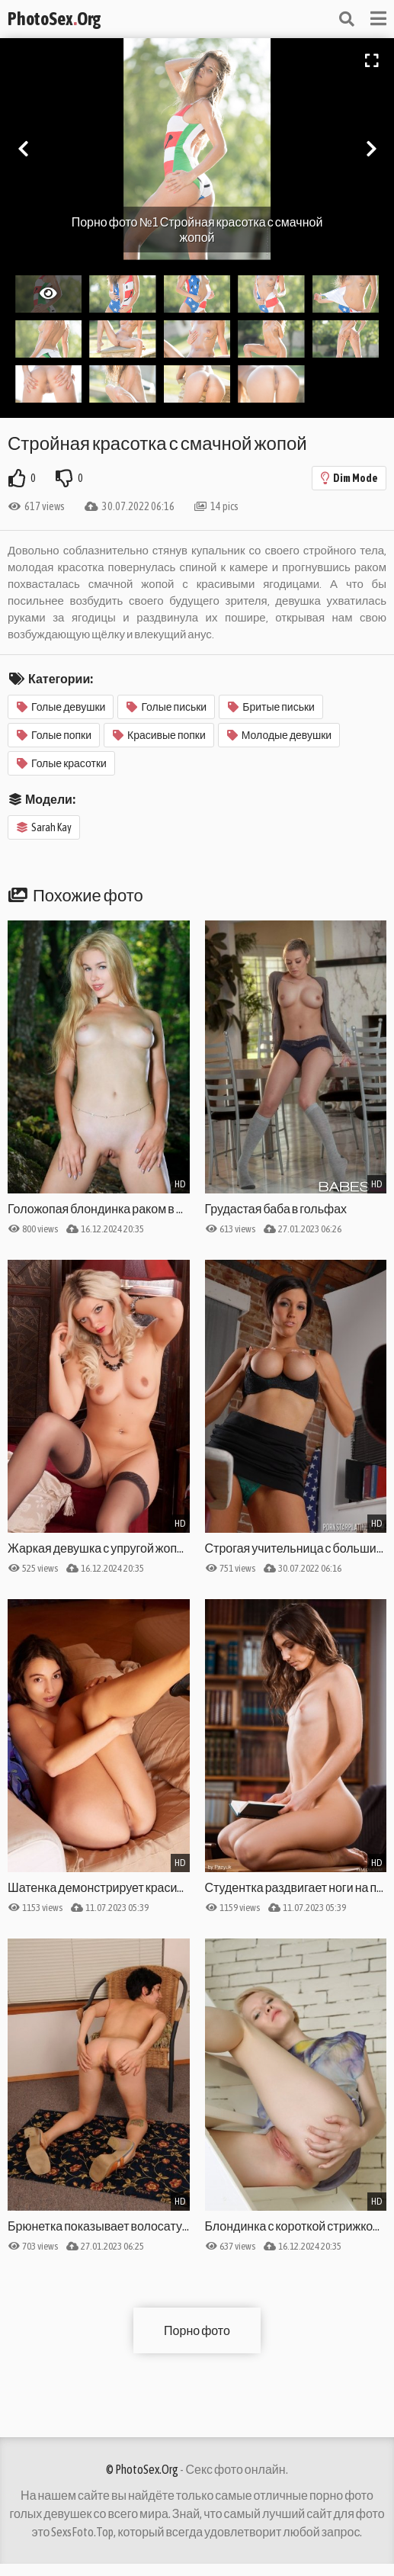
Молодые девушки (279, 735)
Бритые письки (271, 706)
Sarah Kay (44, 827)
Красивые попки (159, 735)
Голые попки (54, 735)
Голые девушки (61, 706)
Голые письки (167, 706)
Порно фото (197, 2330)
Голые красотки (62, 763)
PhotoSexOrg (54, 18)
